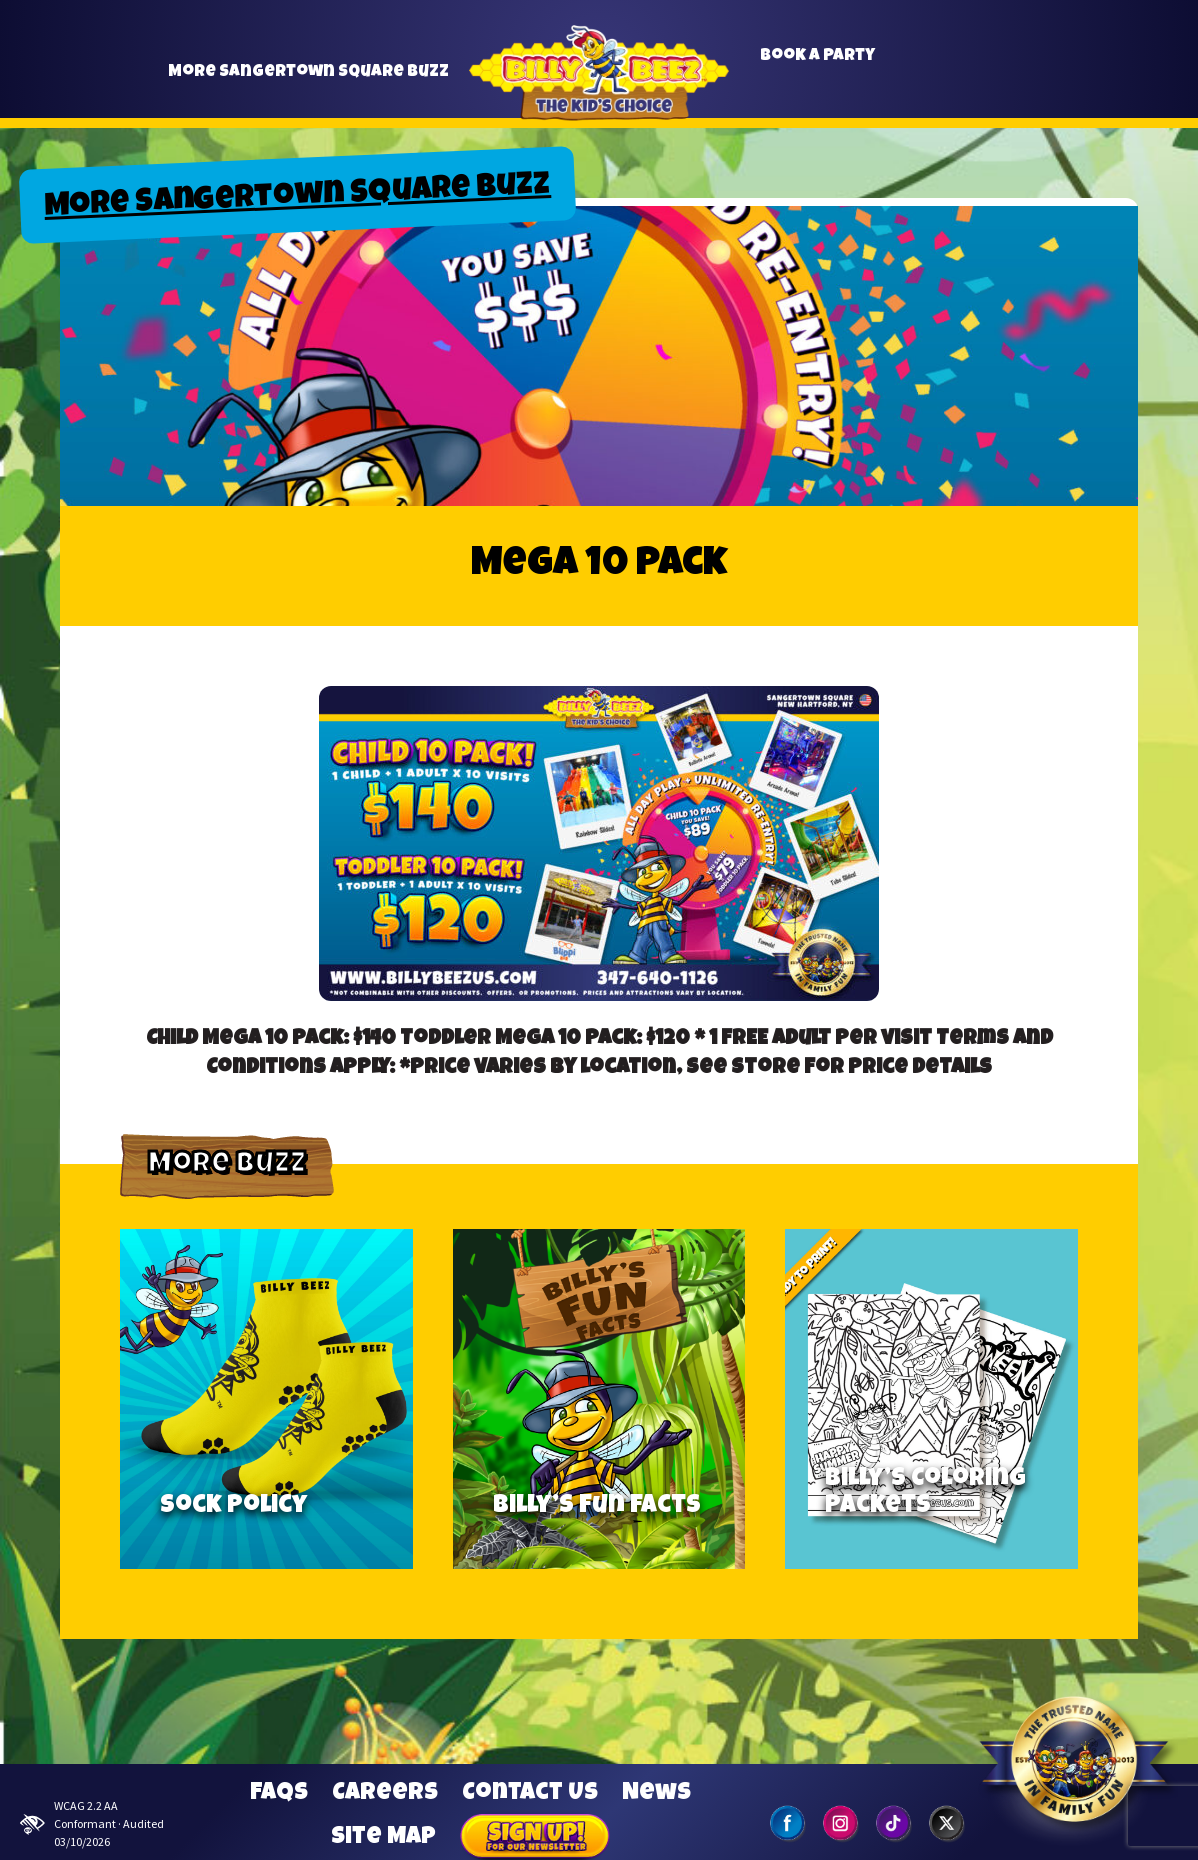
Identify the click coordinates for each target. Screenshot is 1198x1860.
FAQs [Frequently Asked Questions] (279, 1794)
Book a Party (817, 65)
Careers (385, 1794)
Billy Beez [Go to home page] (599, 96)
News (656, 1794)
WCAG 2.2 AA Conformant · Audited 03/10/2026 (92, 1823)
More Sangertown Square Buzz (308, 81)
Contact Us (530, 1794)
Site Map (383, 1838)
